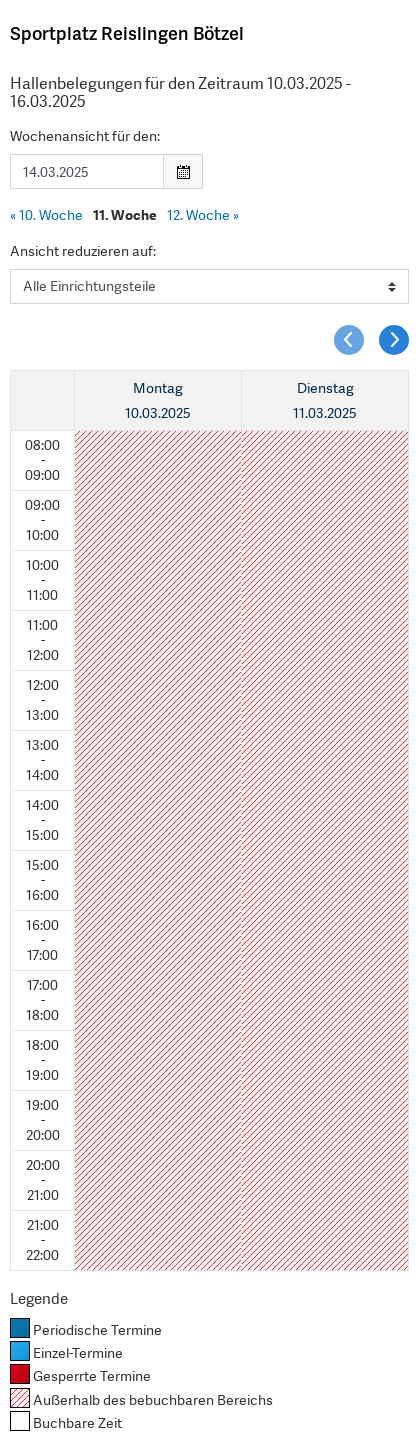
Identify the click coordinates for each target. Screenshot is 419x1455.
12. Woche (203, 215)
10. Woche (46, 215)
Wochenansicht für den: (85, 136)
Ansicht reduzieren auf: (83, 251)
